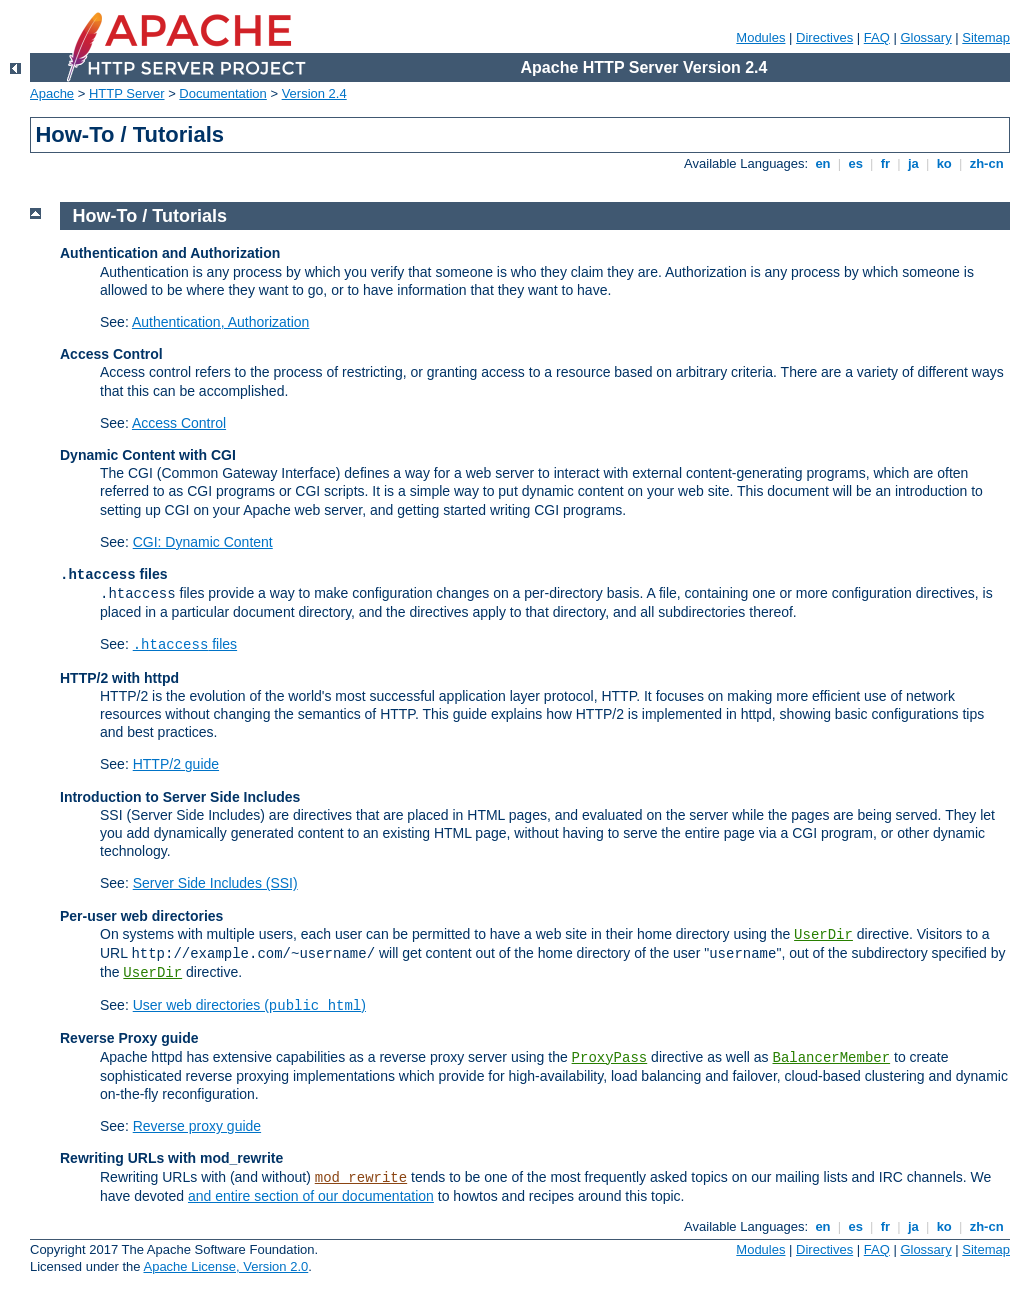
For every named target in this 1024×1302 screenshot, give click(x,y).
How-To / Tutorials (150, 216)
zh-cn (986, 163)
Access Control (179, 423)
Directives (824, 37)
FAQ (877, 37)
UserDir (823, 935)
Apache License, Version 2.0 (225, 1266)
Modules (760, 37)
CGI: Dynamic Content (203, 542)
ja (913, 163)
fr (885, 163)
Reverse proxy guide (197, 1126)
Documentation (222, 93)
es (856, 163)
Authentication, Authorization (220, 322)
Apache (52, 93)
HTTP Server (127, 93)
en (823, 163)
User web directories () (249, 1005)
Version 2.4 (314, 93)
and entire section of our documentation (311, 1196)
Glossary (925, 37)
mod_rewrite (361, 1178)
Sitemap (986, 37)
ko (944, 163)
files (185, 644)
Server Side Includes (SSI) (215, 883)
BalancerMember (832, 1058)
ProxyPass (610, 1058)
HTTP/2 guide (176, 764)
